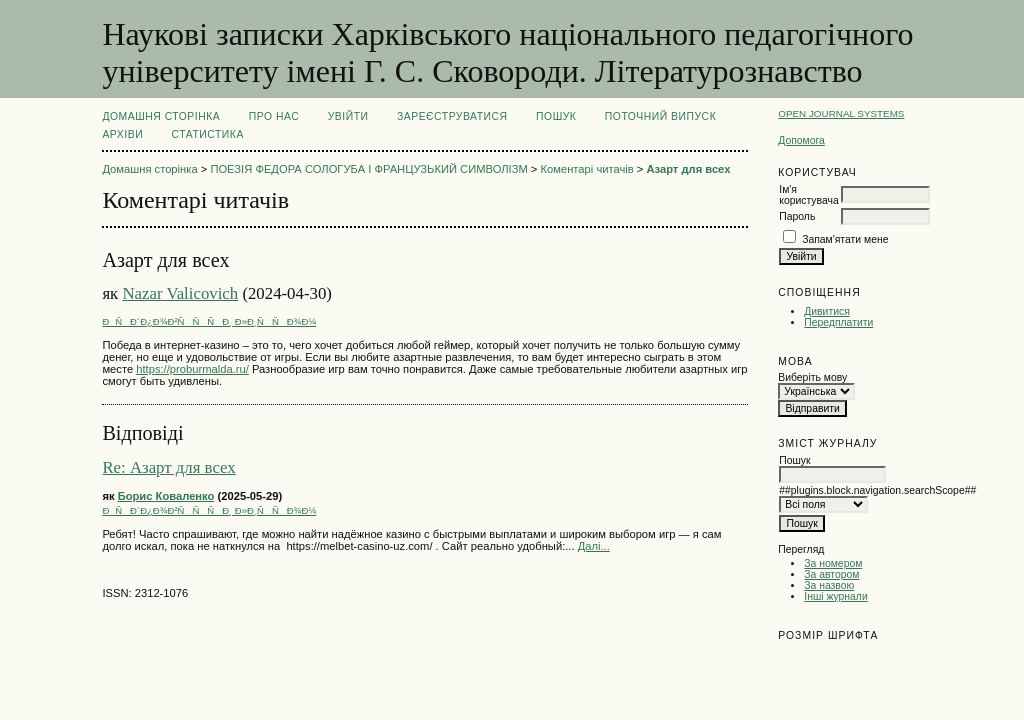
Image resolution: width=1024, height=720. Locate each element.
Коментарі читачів (587, 169)
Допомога (801, 140)
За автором (831, 574)
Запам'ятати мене (845, 239)
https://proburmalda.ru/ (192, 369)
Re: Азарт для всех (168, 467)
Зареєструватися (452, 116)
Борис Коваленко (166, 496)
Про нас (274, 116)
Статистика (208, 134)
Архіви (122, 134)
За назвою (829, 585)
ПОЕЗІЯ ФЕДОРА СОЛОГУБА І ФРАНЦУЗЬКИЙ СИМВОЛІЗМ (368, 169)
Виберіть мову (812, 377)
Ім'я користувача (808, 195)
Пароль (797, 216)
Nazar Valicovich (180, 293)
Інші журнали (835, 596)
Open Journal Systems (841, 113)
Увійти (348, 116)
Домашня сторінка (161, 116)
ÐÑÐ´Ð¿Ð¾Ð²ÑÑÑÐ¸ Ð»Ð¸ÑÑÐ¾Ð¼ (209, 321)
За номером (833, 563)
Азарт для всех (688, 169)
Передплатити (838, 322)
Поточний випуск (660, 116)
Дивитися (827, 311)
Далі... (594, 546)
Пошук (556, 116)
